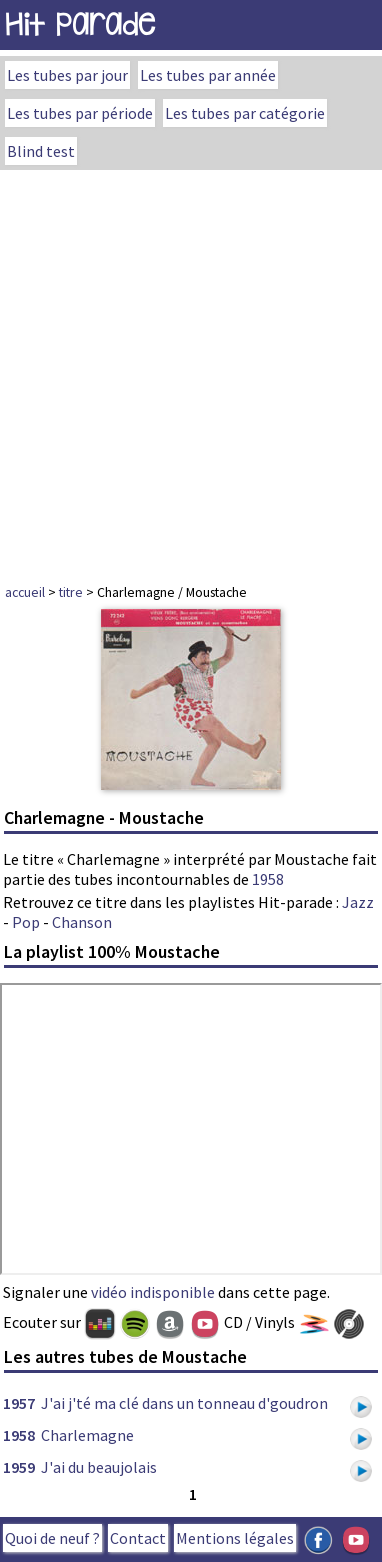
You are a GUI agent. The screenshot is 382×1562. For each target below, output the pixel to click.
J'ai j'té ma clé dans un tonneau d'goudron (184, 1403)
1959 (19, 1467)
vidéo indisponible (153, 1292)
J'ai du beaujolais (99, 1467)
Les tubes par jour (67, 75)
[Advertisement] (191, 371)
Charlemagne (87, 1435)
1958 (268, 879)
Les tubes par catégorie (245, 113)
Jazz (358, 902)
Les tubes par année (208, 75)
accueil (25, 592)
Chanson (82, 922)
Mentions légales (235, 1538)
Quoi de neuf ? (52, 1538)
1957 (19, 1403)
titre (71, 592)
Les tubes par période (80, 113)
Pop (26, 922)
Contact (138, 1538)
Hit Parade (80, 24)
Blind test (41, 151)
